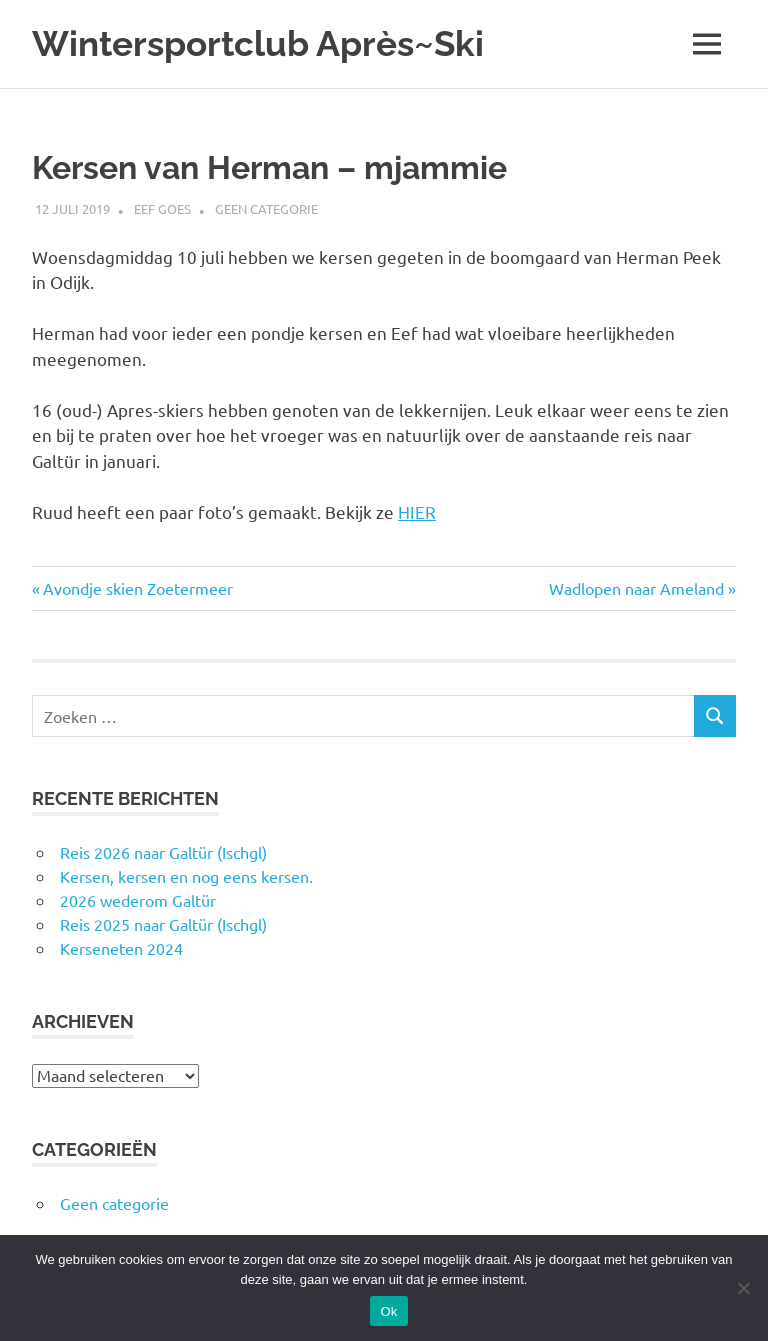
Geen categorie (266, 208)
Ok (388, 1311)
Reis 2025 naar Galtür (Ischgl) (163, 924)
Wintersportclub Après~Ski (258, 43)
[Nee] (743, 1288)
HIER (417, 511)
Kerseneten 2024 (121, 948)
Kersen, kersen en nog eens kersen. (186, 876)
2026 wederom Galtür (138, 900)
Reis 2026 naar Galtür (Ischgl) (163, 852)
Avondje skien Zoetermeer (137, 588)
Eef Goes (162, 208)
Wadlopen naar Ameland (636, 588)
